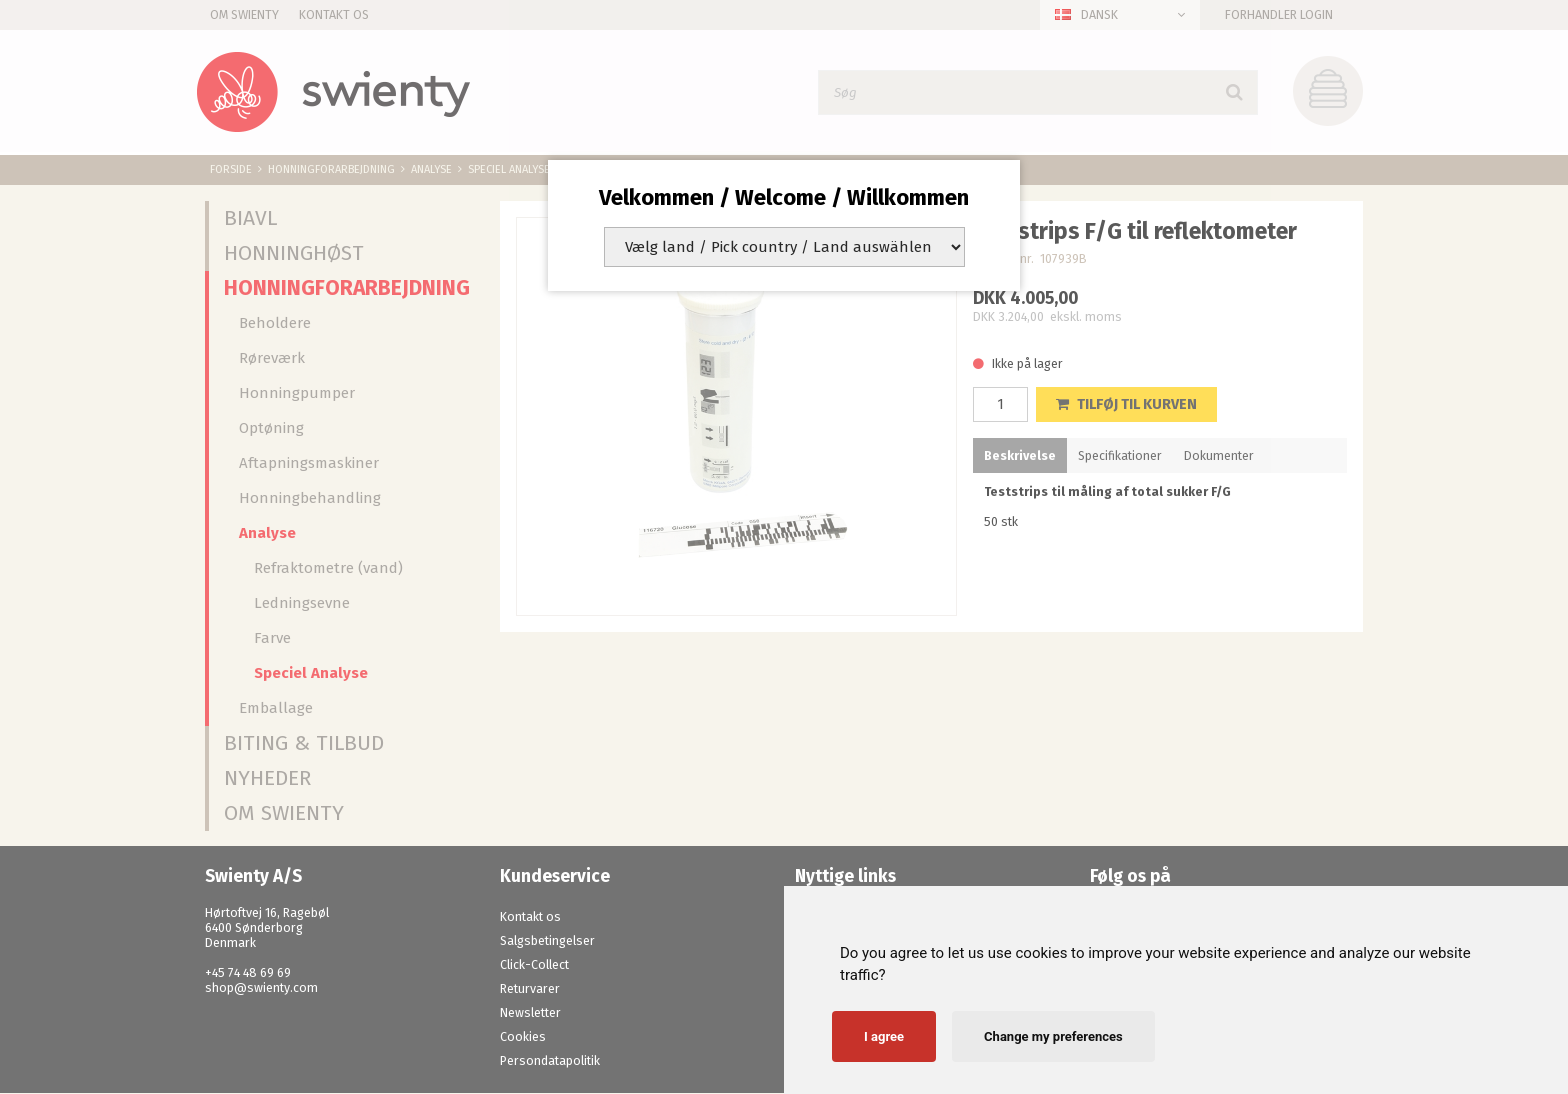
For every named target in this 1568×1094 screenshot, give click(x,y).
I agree (884, 1036)
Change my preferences (1053, 1036)
